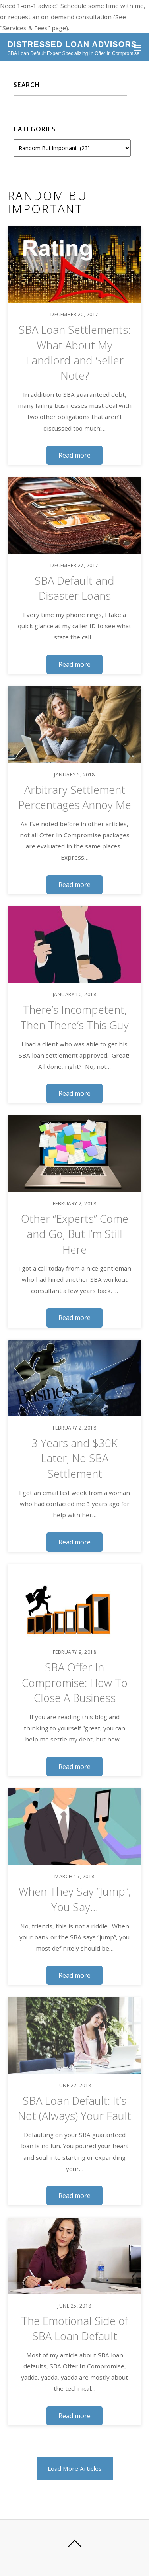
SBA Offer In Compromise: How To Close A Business (75, 1682)
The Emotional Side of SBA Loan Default (74, 2328)
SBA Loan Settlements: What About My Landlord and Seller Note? (74, 352)
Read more (74, 455)
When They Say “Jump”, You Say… (75, 1899)
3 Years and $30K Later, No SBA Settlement (74, 1458)
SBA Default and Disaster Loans (74, 588)
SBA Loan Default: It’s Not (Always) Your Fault (74, 2108)
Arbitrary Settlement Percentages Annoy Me (74, 797)
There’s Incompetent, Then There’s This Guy (74, 1017)
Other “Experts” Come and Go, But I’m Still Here (74, 1234)
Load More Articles (75, 2468)
